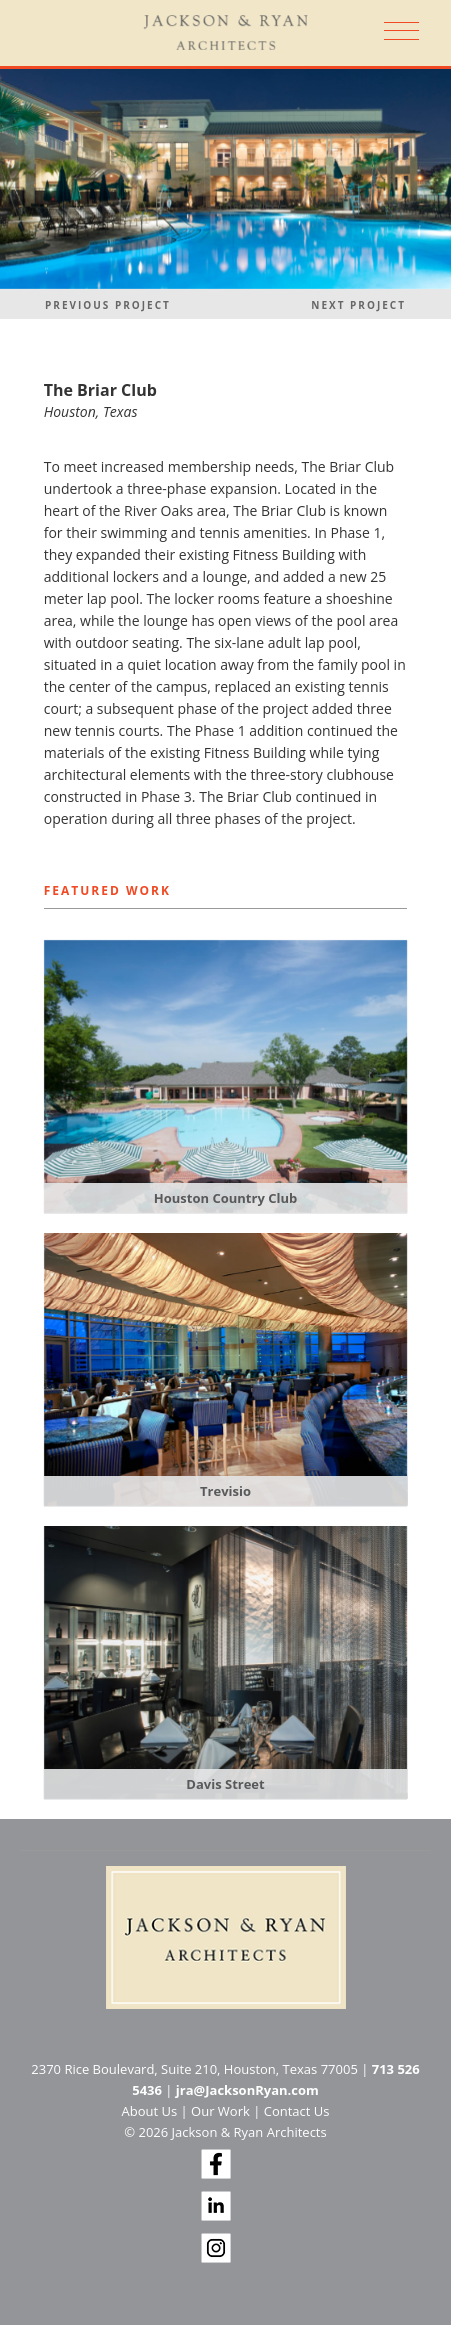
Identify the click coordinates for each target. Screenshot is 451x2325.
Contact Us (297, 2111)
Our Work (220, 2111)
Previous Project (108, 305)
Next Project (358, 305)
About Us (150, 2111)
